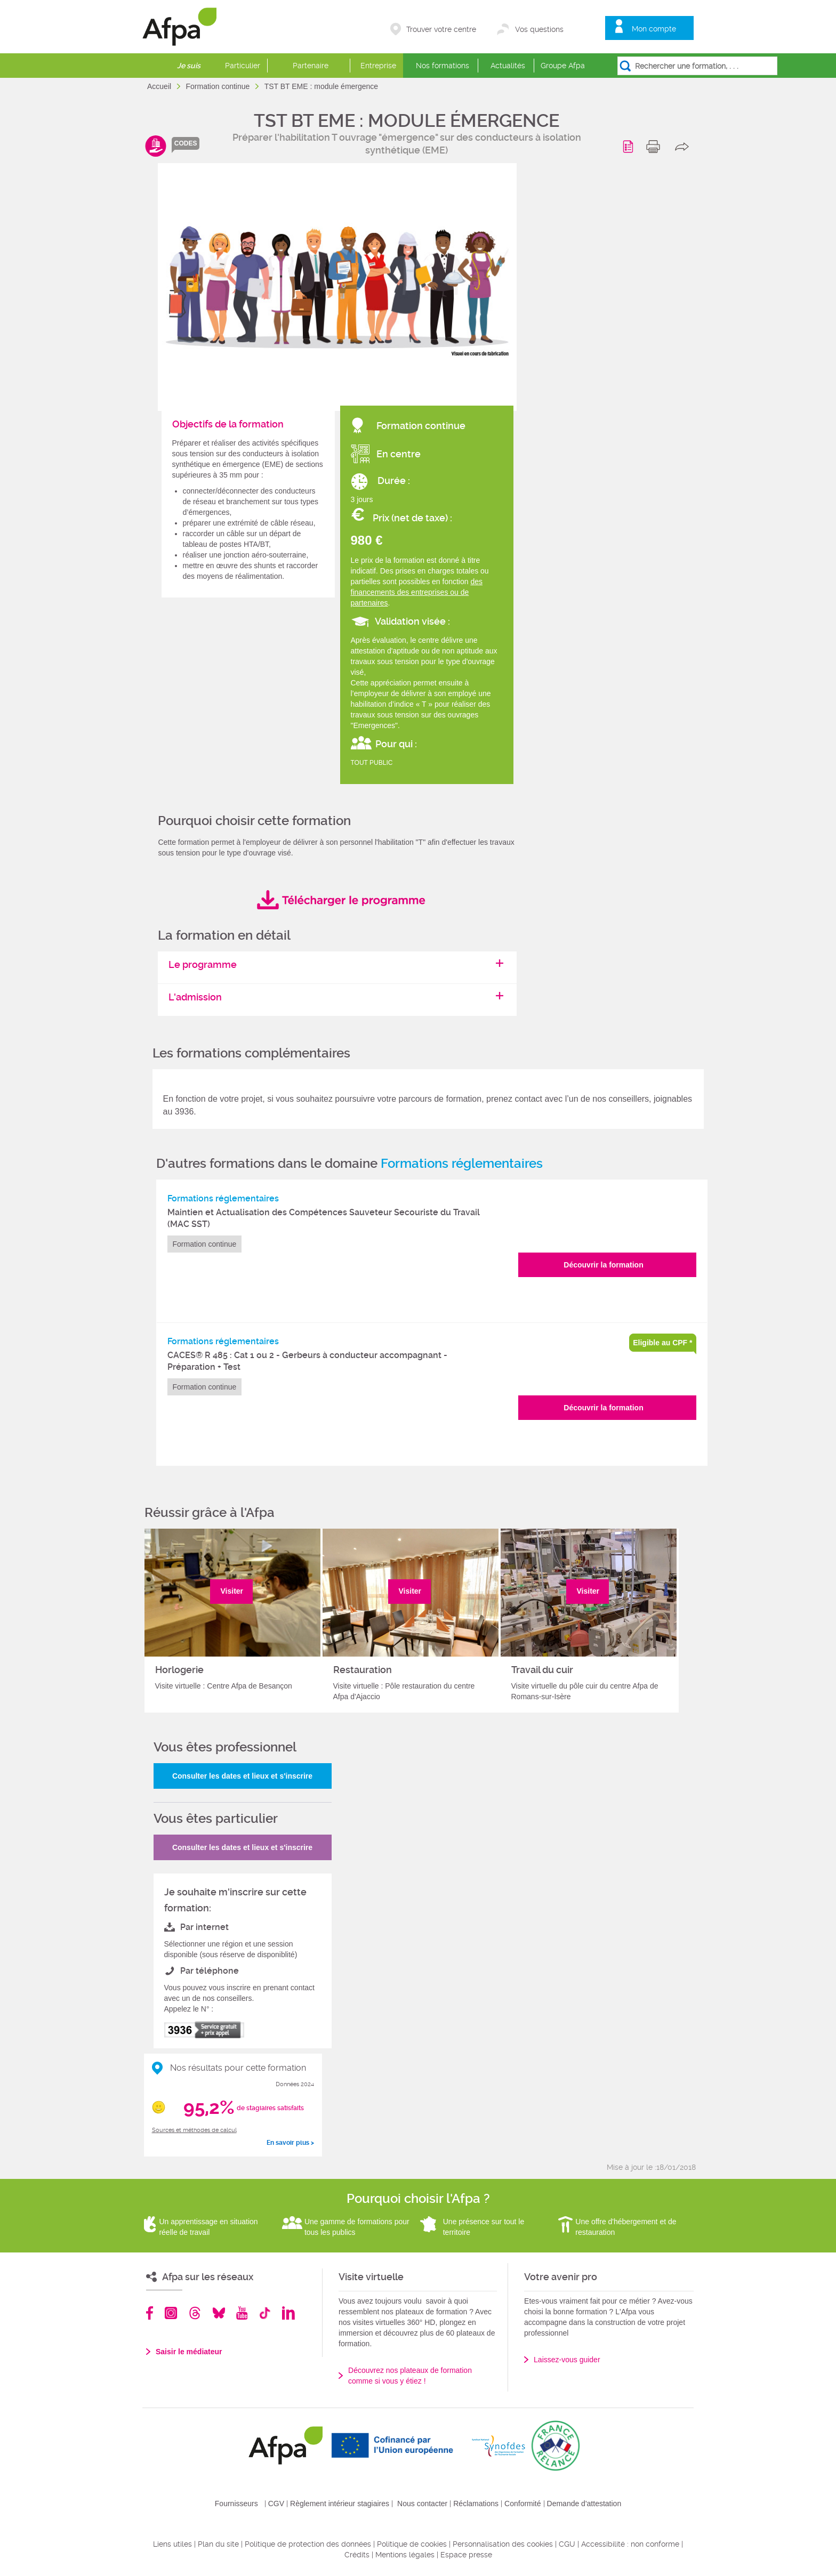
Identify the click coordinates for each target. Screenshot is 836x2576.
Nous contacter (422, 2503)
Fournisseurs (236, 2503)
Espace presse (466, 2554)
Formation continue (219, 86)
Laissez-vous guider (567, 2359)
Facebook (150, 2313)
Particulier (242, 65)
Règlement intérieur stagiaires (339, 2503)
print (655, 147)
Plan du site (218, 2544)
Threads (195, 2313)
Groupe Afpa (563, 65)
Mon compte (654, 29)
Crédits (356, 2554)
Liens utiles (172, 2544)
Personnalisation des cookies (503, 2544)
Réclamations (476, 2503)
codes (185, 143)
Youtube (241, 2313)
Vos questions (539, 29)
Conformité (522, 2503)
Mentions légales (405, 2554)
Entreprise (378, 65)
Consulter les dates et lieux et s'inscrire (242, 1776)
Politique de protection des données (308, 2544)
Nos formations (442, 65)
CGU (567, 2544)
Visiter (232, 1591)
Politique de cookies (412, 2544)
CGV (276, 2503)
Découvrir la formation (603, 1265)
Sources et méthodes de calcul (194, 2130)
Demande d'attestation (584, 2503)
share (684, 147)
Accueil (160, 86)
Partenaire (310, 65)
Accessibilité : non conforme (630, 2544)
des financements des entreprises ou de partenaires (417, 592)
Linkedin (288, 2313)
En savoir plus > (290, 2142)
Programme (630, 147)
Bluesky (219, 2313)
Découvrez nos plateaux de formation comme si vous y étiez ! (410, 2375)
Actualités (508, 65)
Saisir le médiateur (189, 2351)
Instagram (171, 2313)
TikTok (264, 2313)
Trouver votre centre (441, 29)
